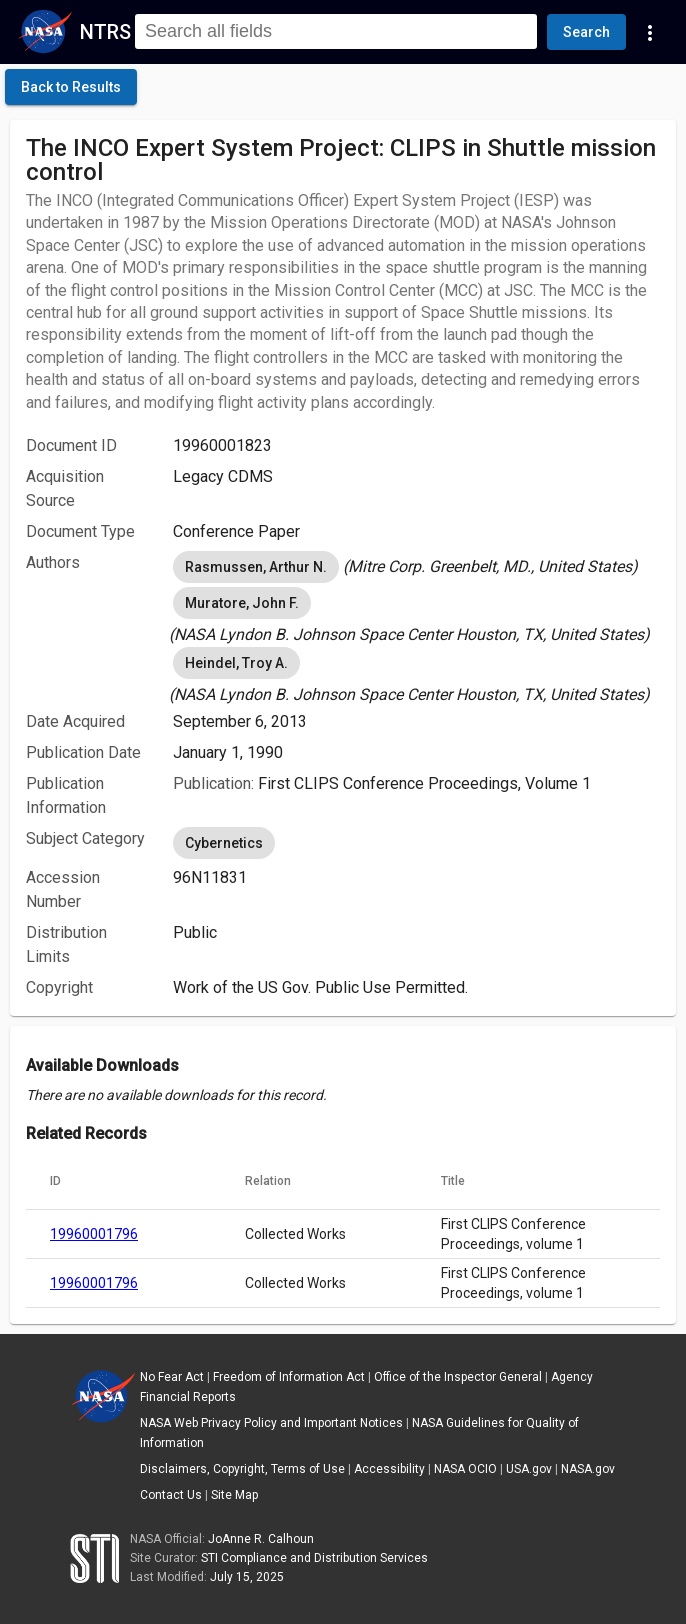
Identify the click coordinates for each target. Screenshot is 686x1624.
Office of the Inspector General (458, 1377)
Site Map (234, 1495)
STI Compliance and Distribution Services (314, 1558)
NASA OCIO (465, 1469)
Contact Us (171, 1495)
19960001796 (94, 1234)
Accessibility (389, 1469)
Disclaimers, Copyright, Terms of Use (242, 1469)
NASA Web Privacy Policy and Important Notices (271, 1423)
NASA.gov (588, 1469)
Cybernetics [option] (224, 843)
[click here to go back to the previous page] (71, 87)
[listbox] (416, 567)
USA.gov (529, 1469)
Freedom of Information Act (289, 1377)
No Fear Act (172, 1377)
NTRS (105, 32)
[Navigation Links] (650, 32)
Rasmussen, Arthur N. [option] (256, 567)
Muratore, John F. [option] (242, 603)
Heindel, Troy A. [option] (236, 663)
